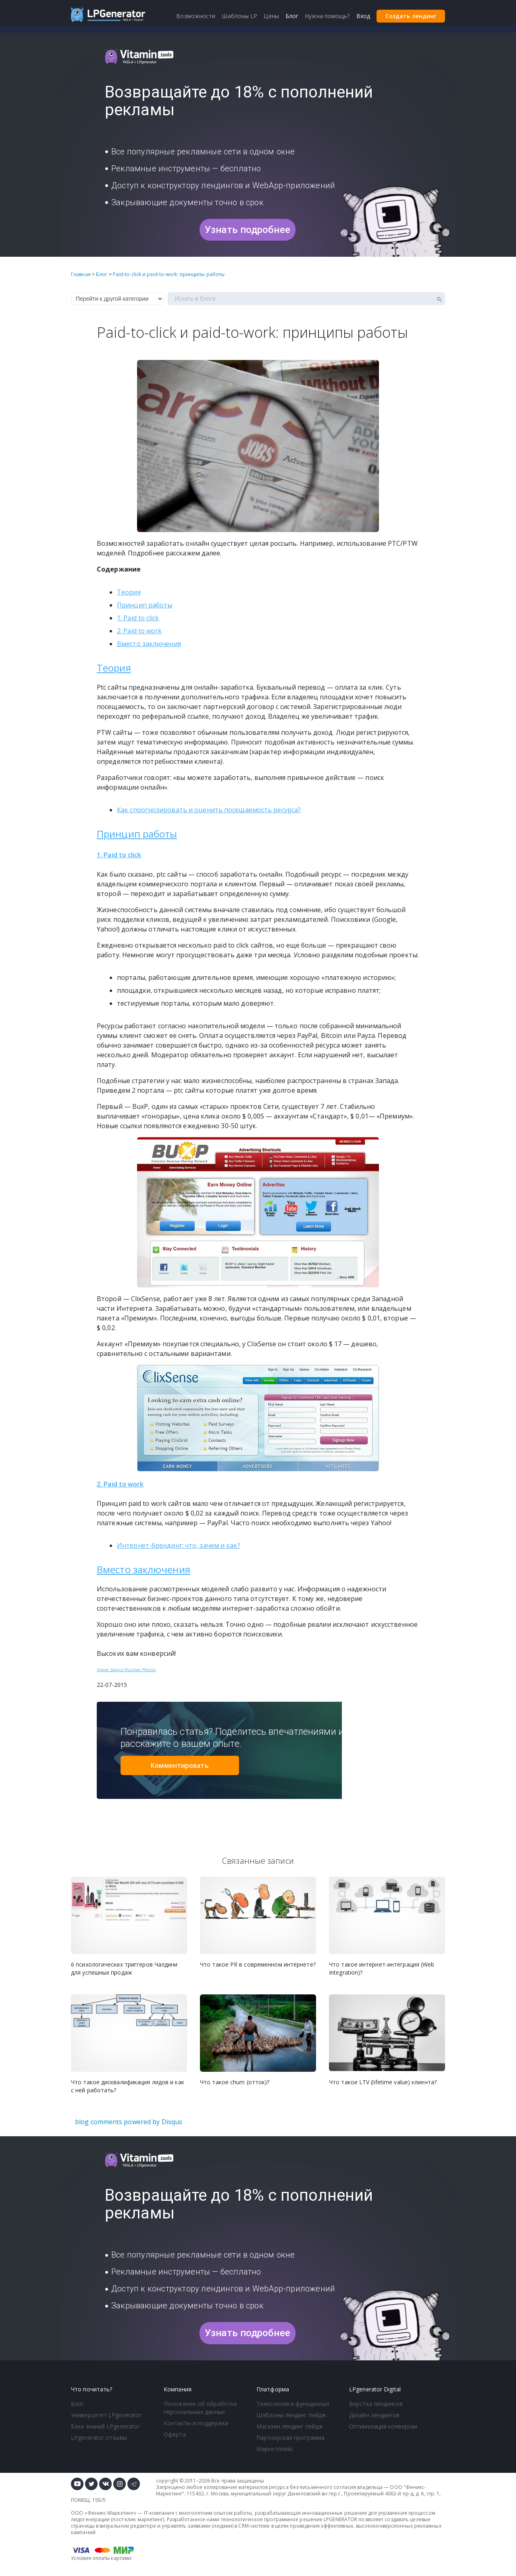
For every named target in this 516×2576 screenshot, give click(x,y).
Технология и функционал (292, 2404)
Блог (77, 2404)
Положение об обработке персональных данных (200, 2408)
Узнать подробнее (247, 229)
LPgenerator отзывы (99, 2437)
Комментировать (179, 1765)
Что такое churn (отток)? (234, 2082)
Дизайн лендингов (374, 2415)
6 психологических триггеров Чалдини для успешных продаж (124, 1968)
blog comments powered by (128, 2121)
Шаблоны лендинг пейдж (291, 2415)
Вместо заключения (149, 643)
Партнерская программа (290, 2437)
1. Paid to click (138, 617)
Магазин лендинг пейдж (289, 2426)
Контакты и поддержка (196, 2423)
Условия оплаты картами (101, 2558)
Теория (129, 592)
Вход (363, 16)
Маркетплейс (274, 2449)
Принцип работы (144, 605)
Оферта (175, 2434)
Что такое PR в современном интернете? (258, 1964)
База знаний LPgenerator (105, 2426)
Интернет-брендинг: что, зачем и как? (178, 1545)
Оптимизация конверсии (383, 2426)
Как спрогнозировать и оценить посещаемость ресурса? (209, 809)
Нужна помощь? (327, 16)
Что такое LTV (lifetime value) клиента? (383, 2082)
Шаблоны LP (239, 16)
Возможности (195, 16)
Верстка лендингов (376, 2404)
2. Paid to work (139, 630)
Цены (271, 16)
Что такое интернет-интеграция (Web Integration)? (381, 1968)
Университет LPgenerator (106, 2415)
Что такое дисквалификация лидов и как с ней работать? (127, 2086)
